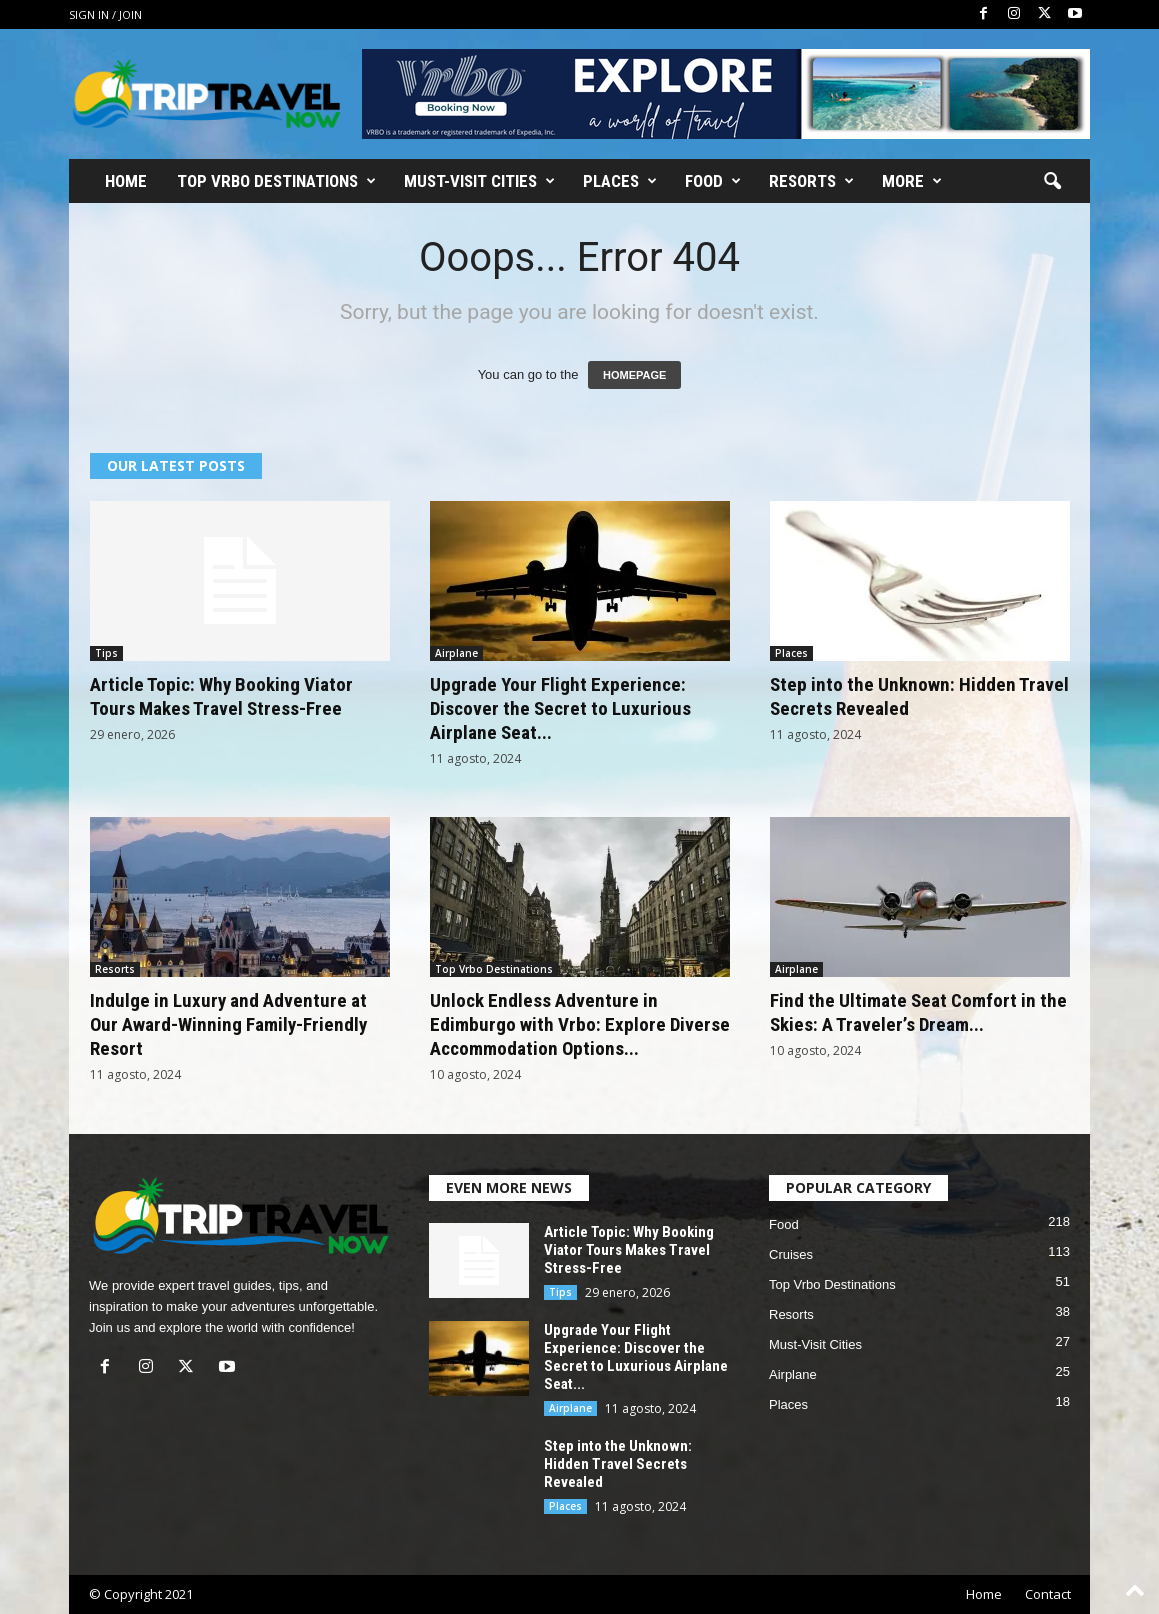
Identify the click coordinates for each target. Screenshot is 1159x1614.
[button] (1052, 182)
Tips (106, 653)
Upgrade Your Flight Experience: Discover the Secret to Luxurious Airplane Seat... (560, 708)
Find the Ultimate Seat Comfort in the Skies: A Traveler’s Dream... (918, 1012)
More (912, 181)
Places (620, 181)
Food (713, 181)
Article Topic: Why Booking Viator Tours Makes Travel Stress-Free (221, 696)
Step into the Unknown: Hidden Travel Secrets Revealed (618, 1464)
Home (126, 181)
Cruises (791, 1254)
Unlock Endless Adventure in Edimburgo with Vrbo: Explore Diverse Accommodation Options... (580, 1024)
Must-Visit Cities (479, 181)
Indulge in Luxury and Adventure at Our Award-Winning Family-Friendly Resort (228, 1024)
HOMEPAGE (634, 375)
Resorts (811, 181)
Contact (1048, 1594)
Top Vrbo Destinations (276, 181)
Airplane (456, 653)
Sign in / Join (105, 14)
